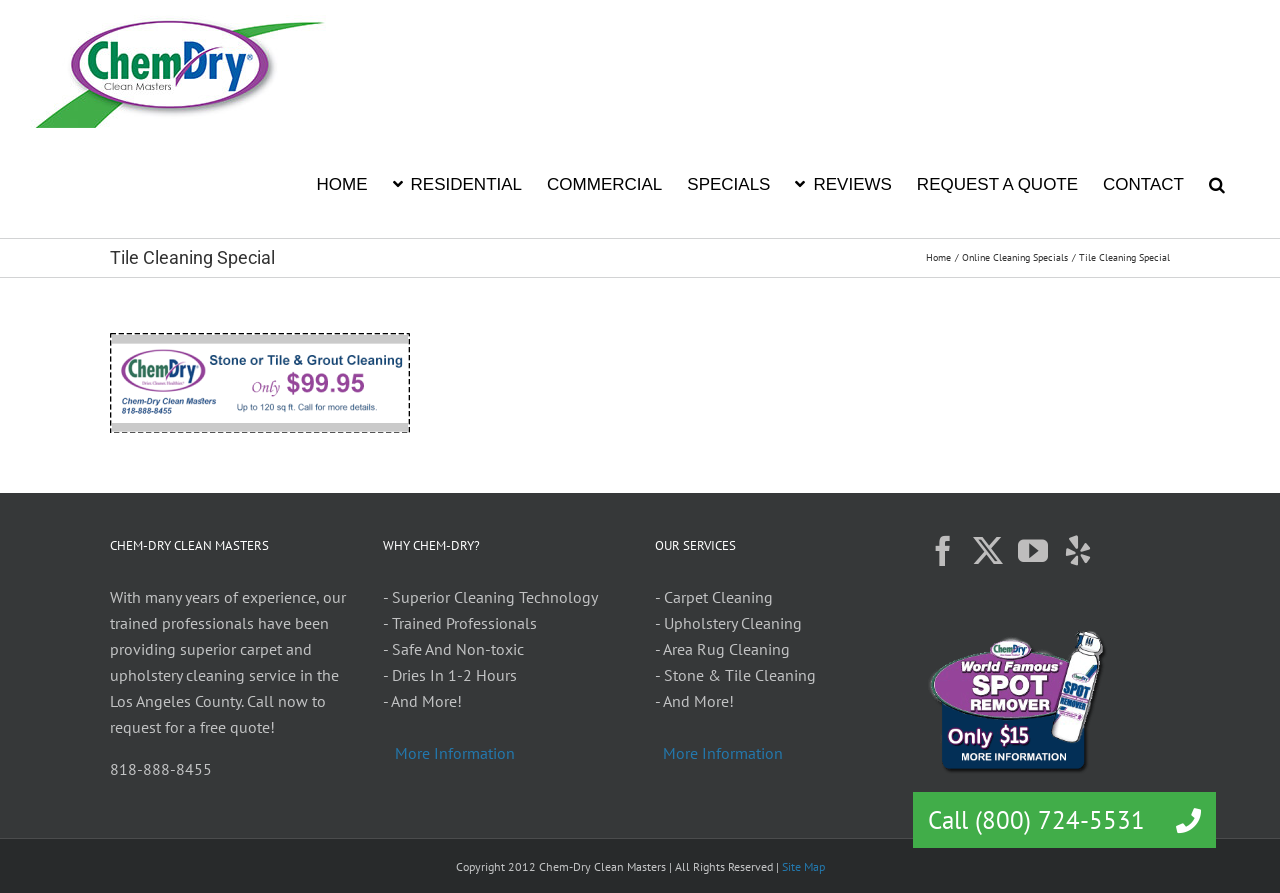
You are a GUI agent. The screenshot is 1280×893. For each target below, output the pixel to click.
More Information (455, 753)
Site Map (803, 866)
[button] (1217, 183)
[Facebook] (943, 551)
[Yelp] (1078, 551)
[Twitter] (988, 551)
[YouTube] (1033, 551)
